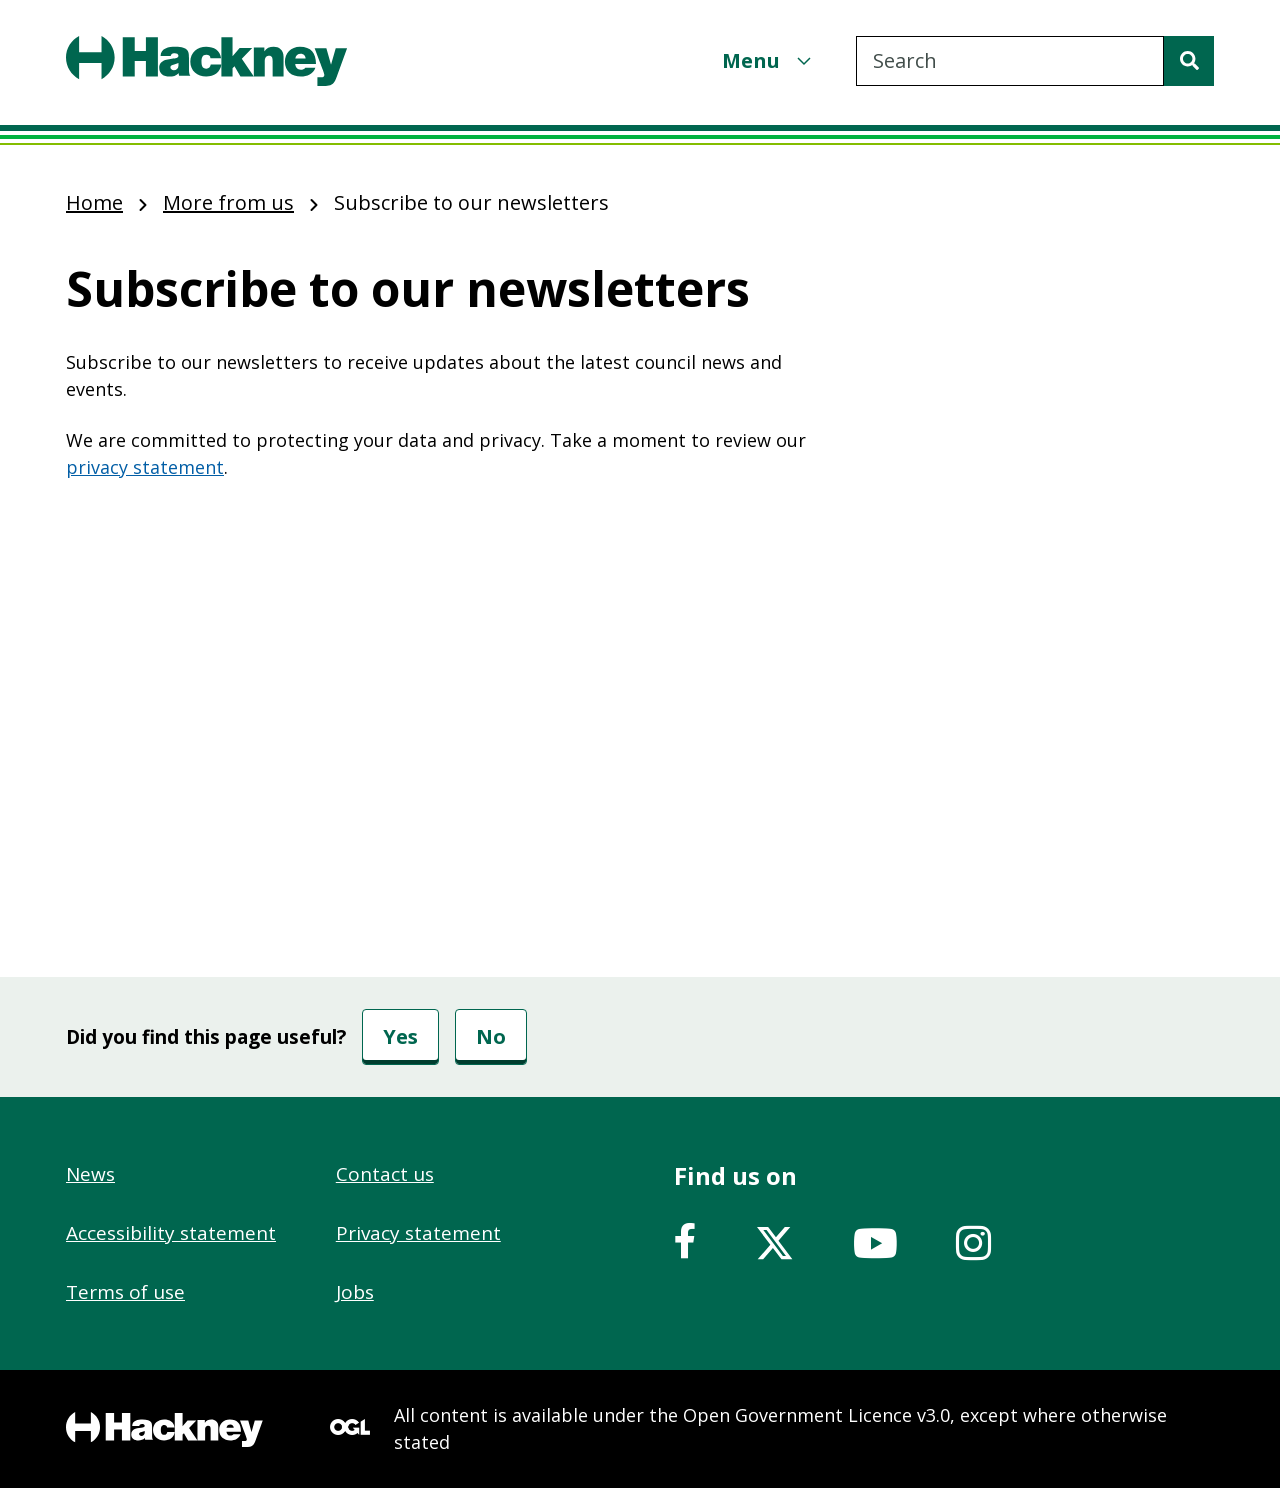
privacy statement (145, 467)
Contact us (385, 1174)
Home (94, 202)
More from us (228, 202)
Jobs (355, 1292)
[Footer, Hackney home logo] (164, 1429)
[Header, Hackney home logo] (206, 61)
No (491, 1036)
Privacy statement (418, 1233)
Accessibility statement (171, 1233)
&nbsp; (450, 663)
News (90, 1174)
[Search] (1189, 61)
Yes (400, 1036)
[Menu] (769, 60)
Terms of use (125, 1292)
